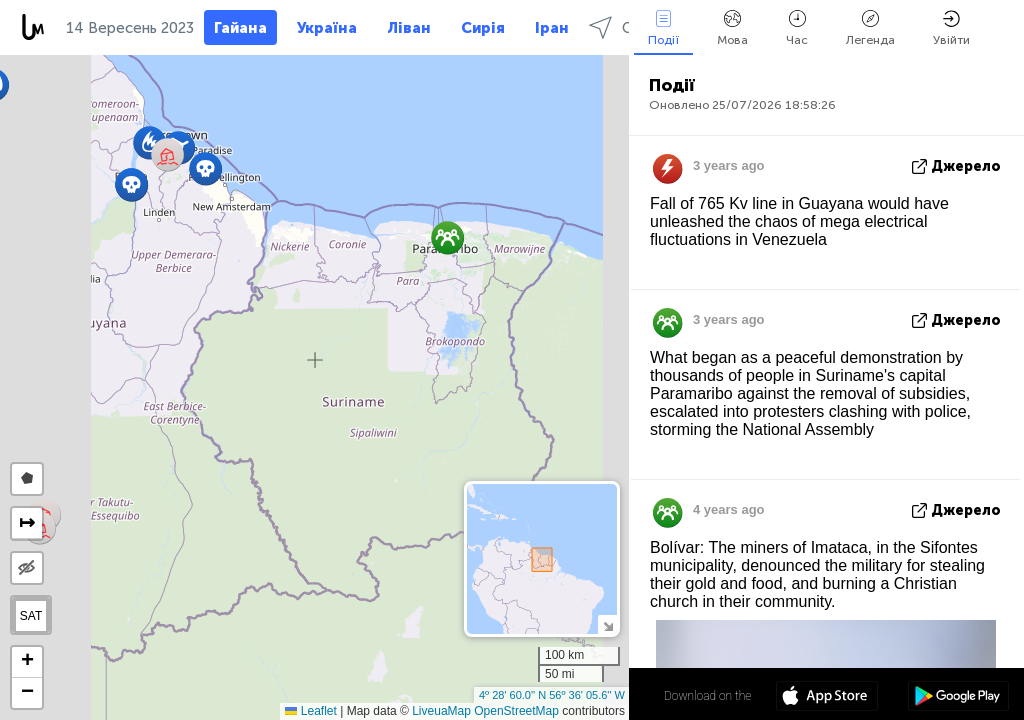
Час (797, 28)
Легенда (870, 28)
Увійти (951, 28)
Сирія (483, 28)
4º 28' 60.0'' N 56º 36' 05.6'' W (552, 695)
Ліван (409, 28)
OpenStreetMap (516, 711)
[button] (205, 168)
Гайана (240, 28)
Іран (552, 28)
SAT (31, 616)
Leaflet (310, 711)
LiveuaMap (441, 711)
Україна (327, 28)
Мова (732, 28)
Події (663, 28)
